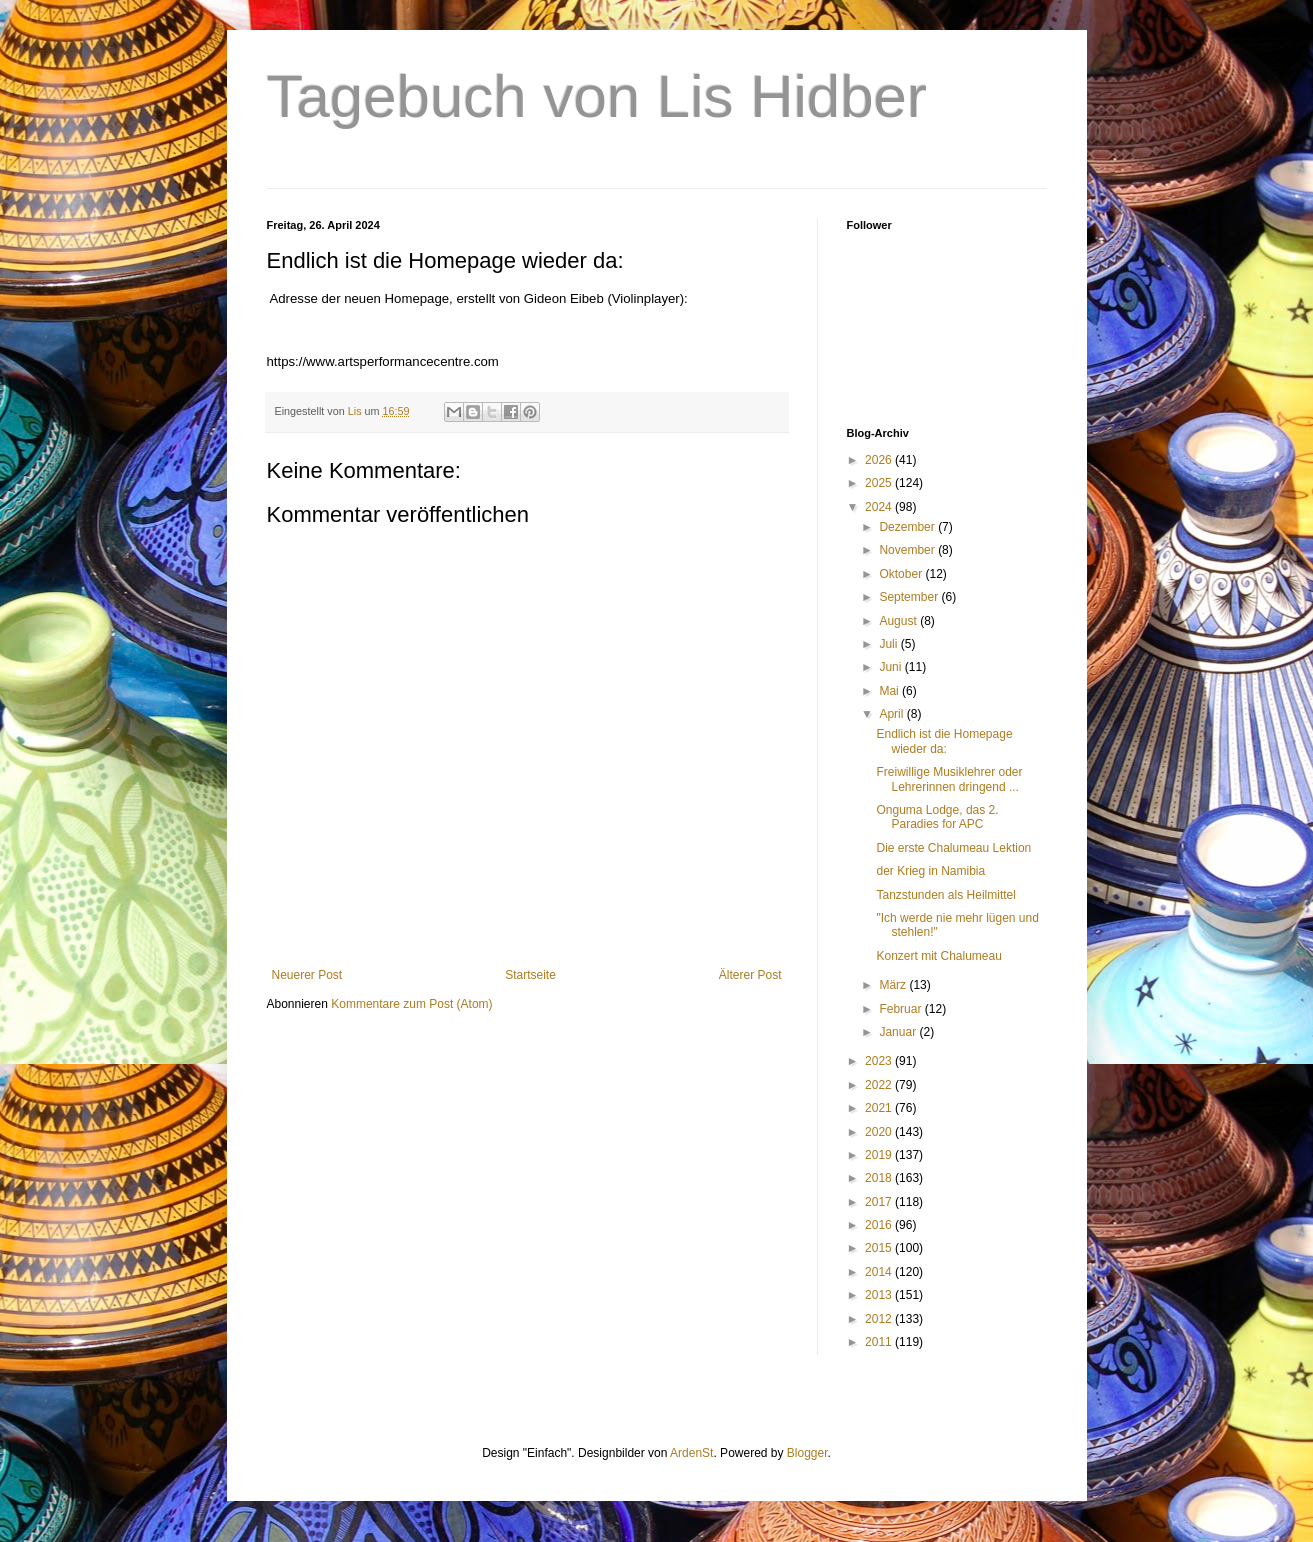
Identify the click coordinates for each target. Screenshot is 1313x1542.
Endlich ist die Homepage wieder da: (944, 741)
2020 (880, 1132)
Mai (890, 691)
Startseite (530, 975)
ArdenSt (691, 1453)
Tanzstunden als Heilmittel (945, 895)
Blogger (807, 1453)
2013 (880, 1295)
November (908, 550)
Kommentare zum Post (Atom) (411, 1004)
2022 (880, 1085)
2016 (880, 1225)
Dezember (908, 527)
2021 (880, 1108)
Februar (901, 1009)
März (894, 985)
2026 (880, 460)
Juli (889, 644)
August (899, 621)
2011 (880, 1342)
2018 (880, 1178)
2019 (880, 1155)
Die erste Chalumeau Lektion (953, 848)
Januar (899, 1032)
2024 (880, 507)
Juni (891, 667)
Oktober (902, 574)
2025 (880, 483)
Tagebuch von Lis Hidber (597, 96)
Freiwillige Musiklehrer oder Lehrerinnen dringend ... (949, 779)
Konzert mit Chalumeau (938, 956)
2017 (880, 1202)
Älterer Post (750, 975)
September (910, 597)
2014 (880, 1272)
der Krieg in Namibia (930, 871)
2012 (880, 1319)
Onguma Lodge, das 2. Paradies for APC (937, 817)
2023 (880, 1061)
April (892, 714)
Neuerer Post (307, 975)
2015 (880, 1248)
